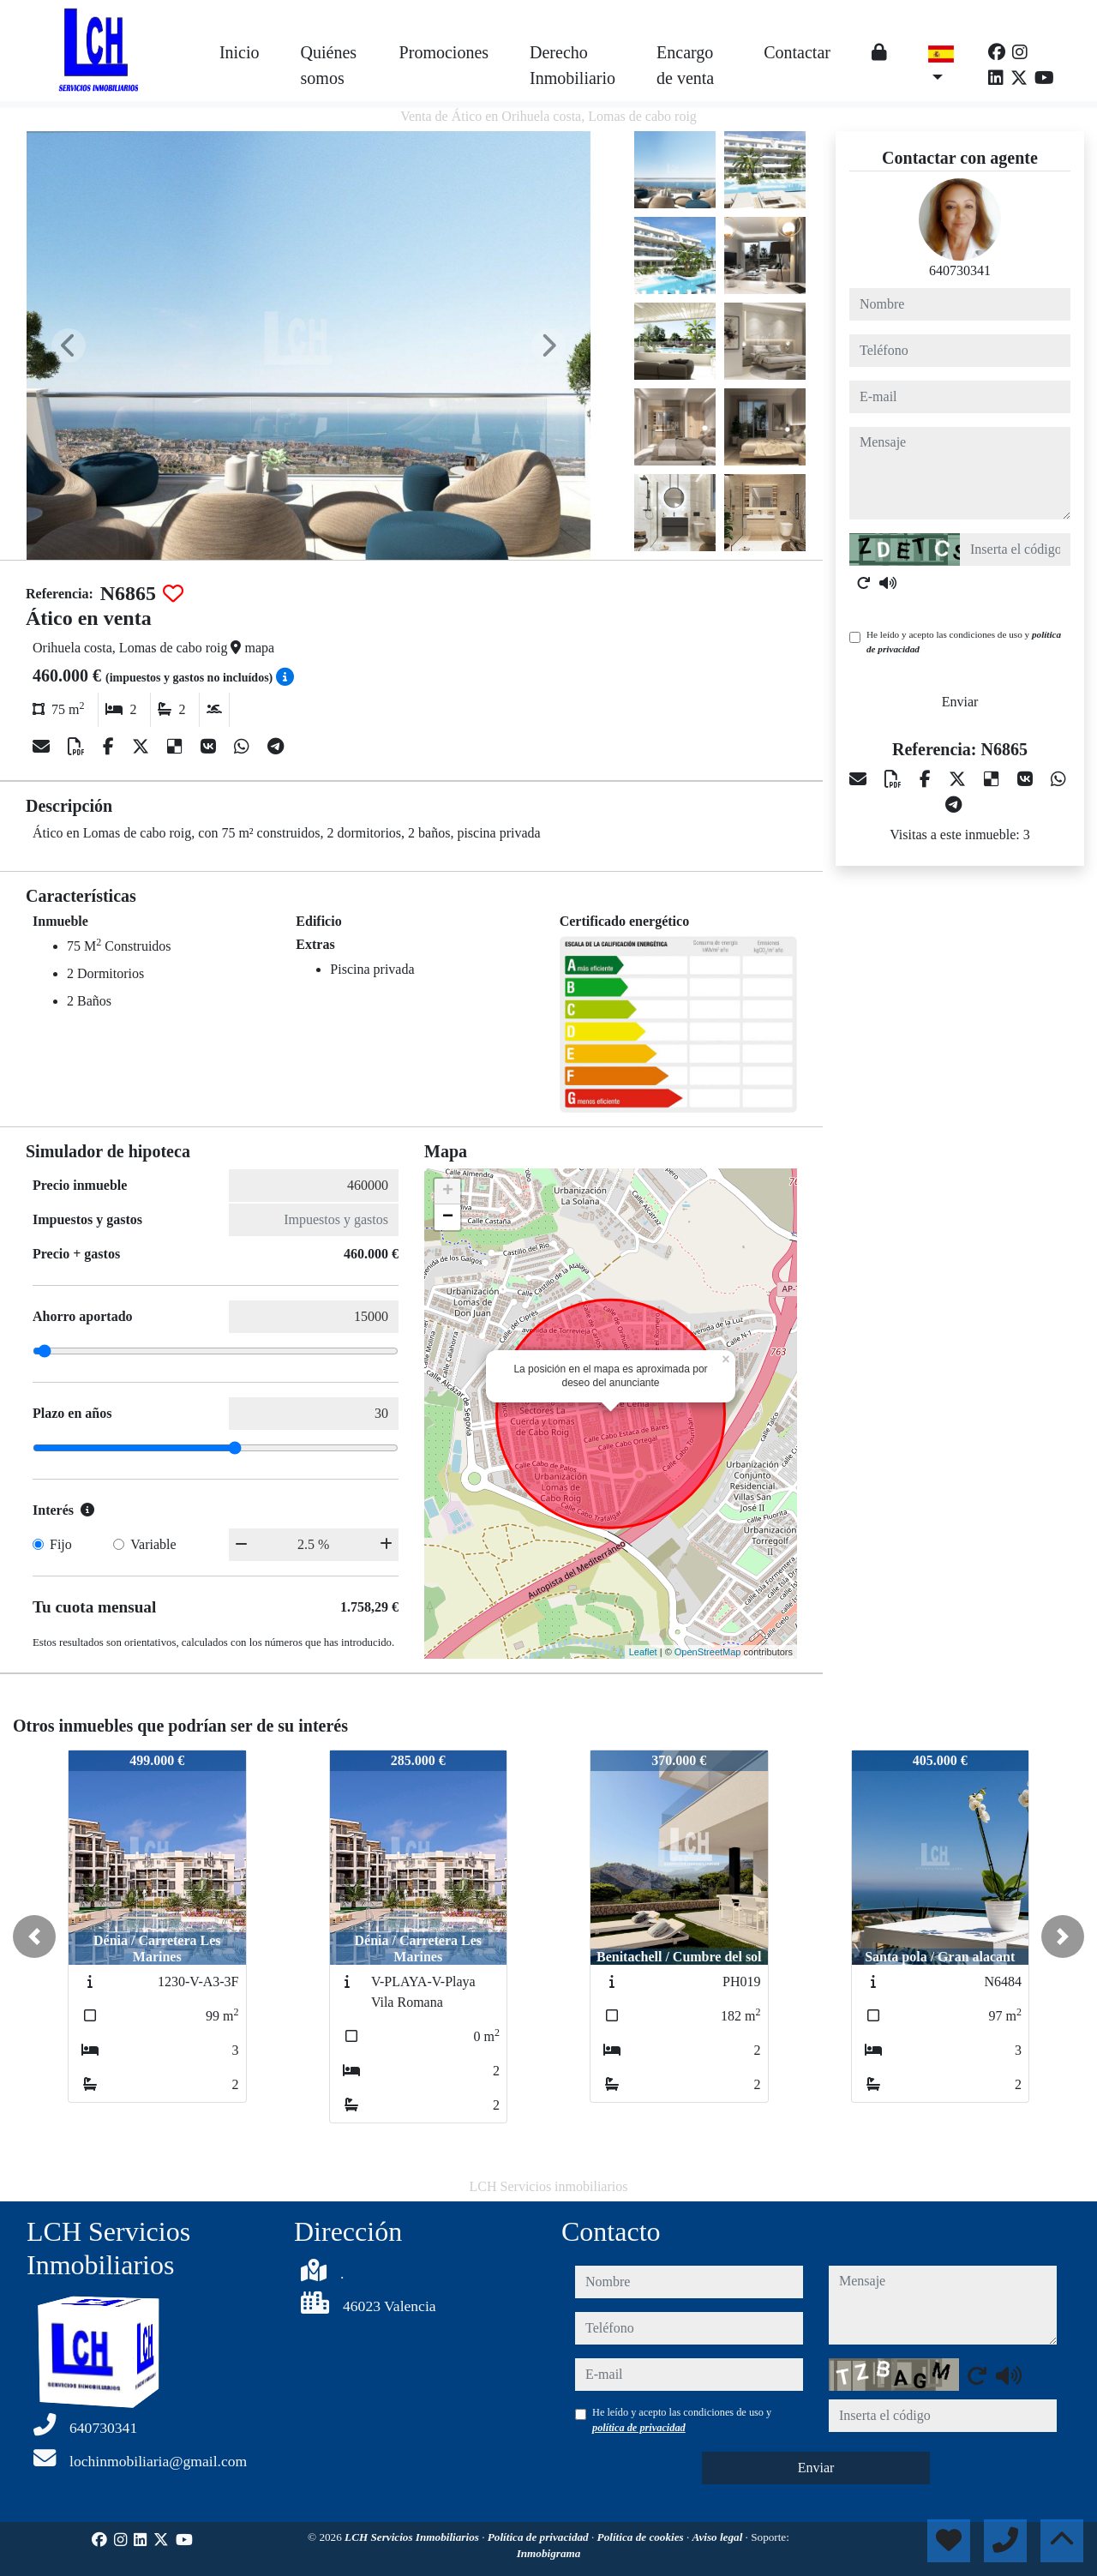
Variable (153, 1544)
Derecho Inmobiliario (572, 65)
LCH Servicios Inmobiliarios (413, 2537)
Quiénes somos (329, 65)
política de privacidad (639, 2428)
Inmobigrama (549, 2553)
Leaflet (643, 1652)
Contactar (797, 52)
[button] (34, 1936)
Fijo (61, 1544)
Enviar (960, 701)
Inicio (239, 52)
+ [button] (447, 1191)
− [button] (447, 1217)
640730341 (960, 270)
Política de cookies (641, 2537)
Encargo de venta (685, 65)
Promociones (444, 52)
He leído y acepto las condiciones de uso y (963, 641)
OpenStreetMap (707, 1652)
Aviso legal (719, 2537)
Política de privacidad (539, 2537)
